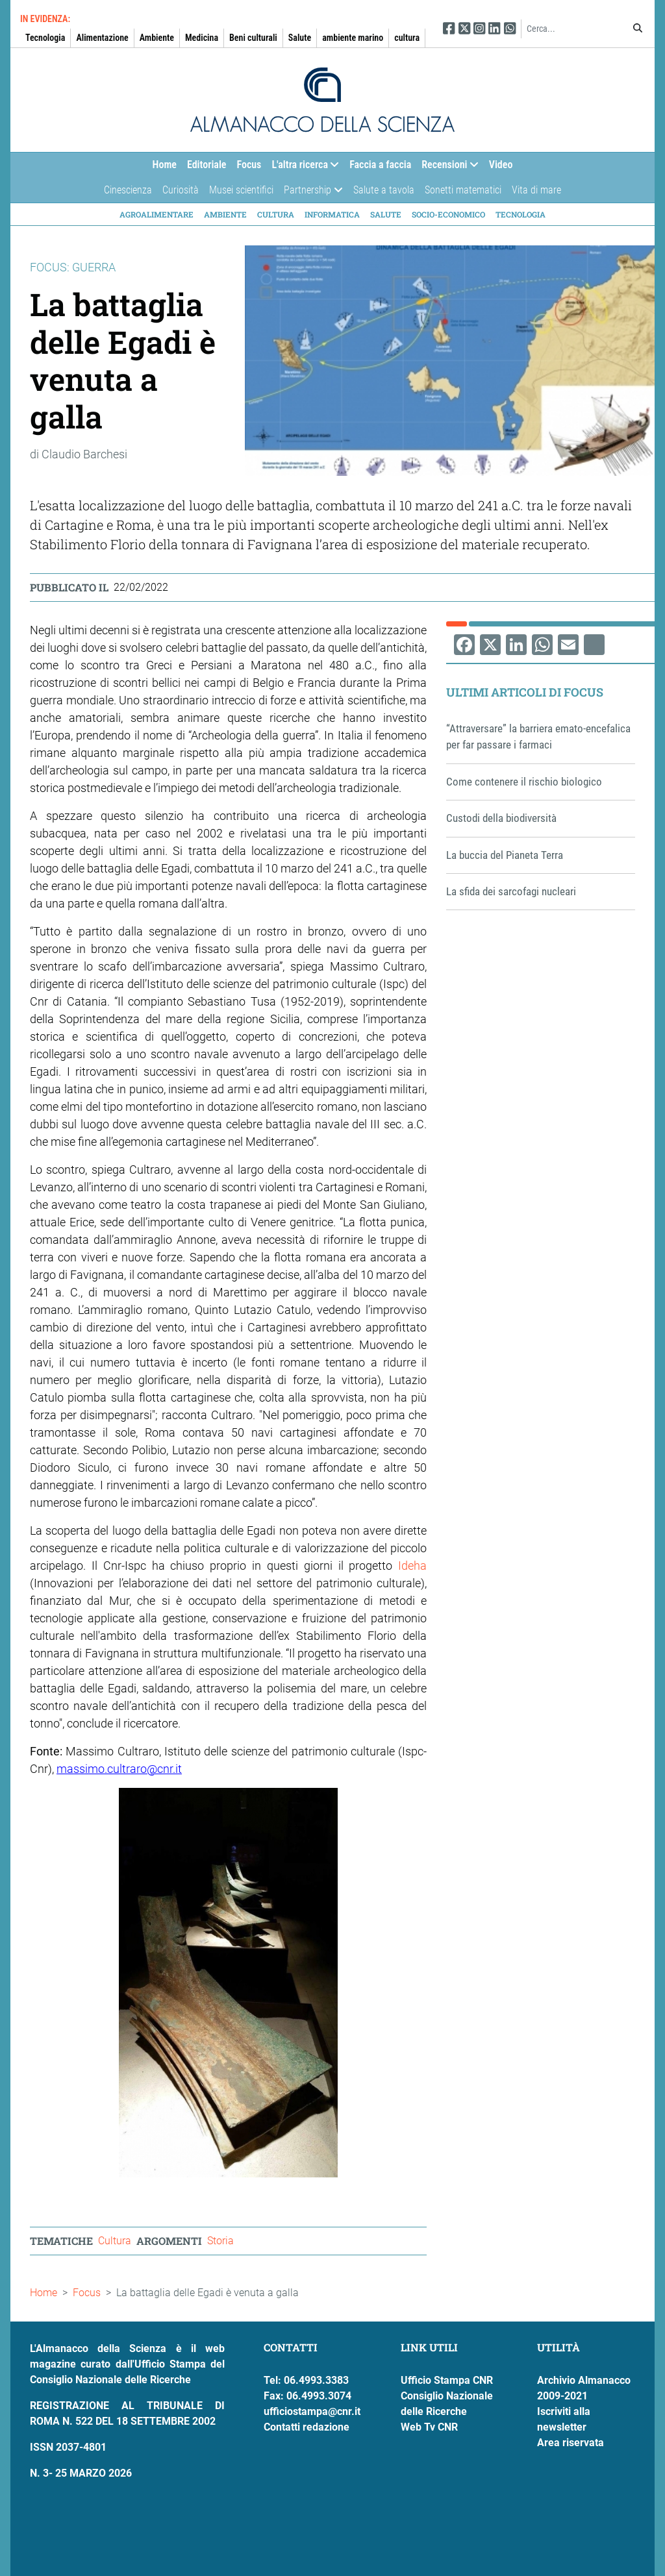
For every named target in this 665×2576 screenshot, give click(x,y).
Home (165, 164)
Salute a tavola (383, 190)
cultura (407, 37)
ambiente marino (352, 37)
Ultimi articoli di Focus (524, 692)
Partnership (310, 193)
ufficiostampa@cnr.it (312, 2411)
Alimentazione (102, 37)
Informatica (332, 214)
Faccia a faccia (380, 164)
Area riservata (570, 2442)
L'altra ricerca (302, 167)
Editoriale (207, 164)
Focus (248, 164)
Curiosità (180, 190)
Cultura (275, 214)
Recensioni (447, 167)
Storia (220, 2241)
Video (501, 164)
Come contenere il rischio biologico (524, 781)
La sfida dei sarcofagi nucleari (511, 891)
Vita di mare (536, 190)
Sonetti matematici (463, 190)
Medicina (201, 37)
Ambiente (157, 37)
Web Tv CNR (429, 2427)
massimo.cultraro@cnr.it (119, 1769)
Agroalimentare (156, 214)
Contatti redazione (306, 2427)
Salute (299, 37)
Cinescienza (128, 190)
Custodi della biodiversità (501, 817)
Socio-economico (448, 214)
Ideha (412, 1565)
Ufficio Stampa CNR (447, 2380)
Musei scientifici (241, 190)
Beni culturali (253, 37)
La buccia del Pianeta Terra (504, 854)
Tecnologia (45, 37)
